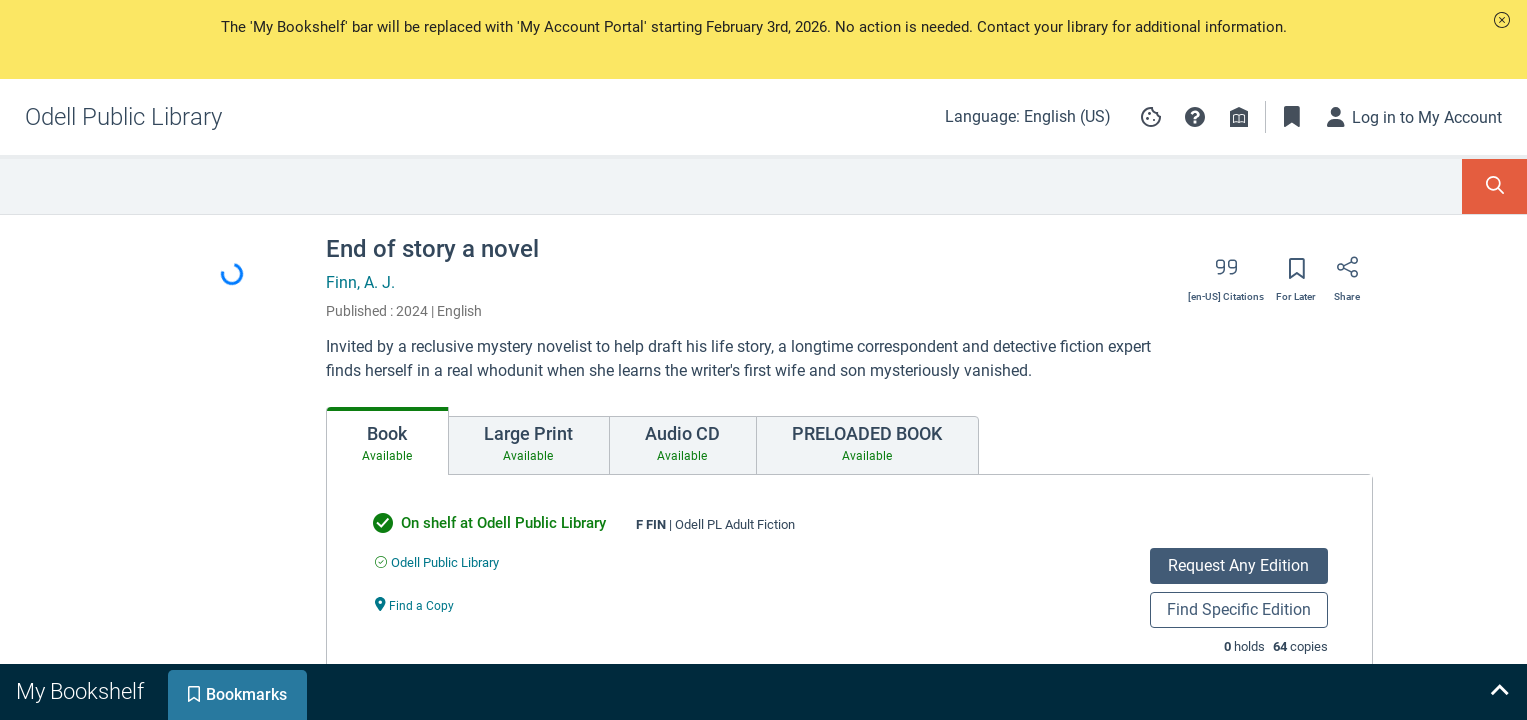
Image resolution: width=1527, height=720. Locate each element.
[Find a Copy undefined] (415, 604)
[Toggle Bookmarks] (1292, 117)
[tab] (387, 441)
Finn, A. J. (360, 282)
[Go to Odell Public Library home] (123, 117)
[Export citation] (1226, 274)
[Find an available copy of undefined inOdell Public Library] (437, 562)
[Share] (1347, 274)
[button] (1502, 20)
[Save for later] (1296, 275)
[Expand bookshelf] (1499, 692)
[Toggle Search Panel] (1494, 186)
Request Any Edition (1238, 565)
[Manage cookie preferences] (1151, 117)
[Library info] (1239, 117)
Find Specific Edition (1239, 609)
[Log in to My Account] (1415, 117)
